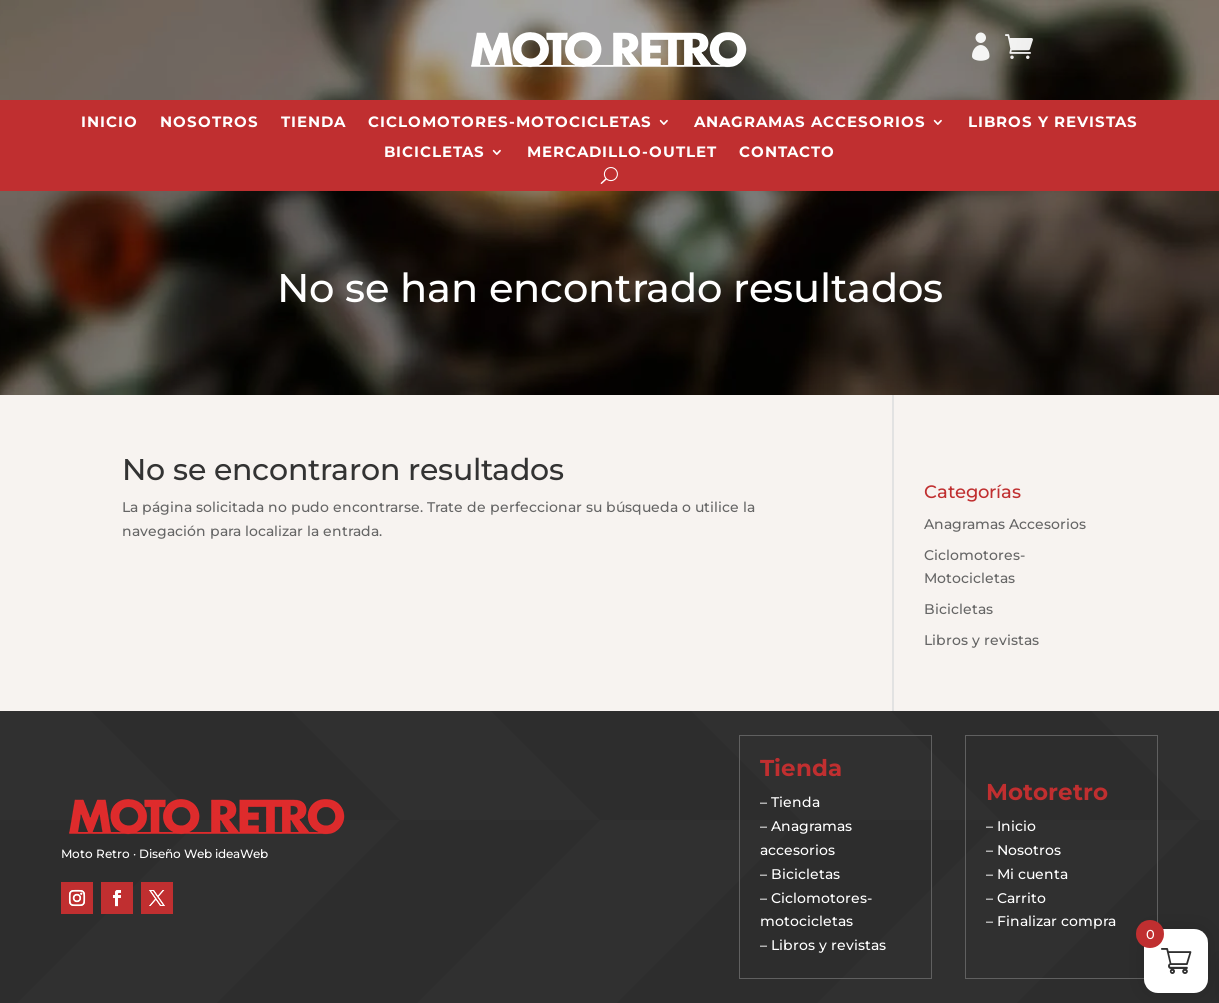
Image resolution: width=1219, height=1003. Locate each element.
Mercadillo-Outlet (622, 153)
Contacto (787, 153)
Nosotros (209, 123)
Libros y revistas (1053, 123)
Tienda (313, 123)
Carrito (1021, 898)
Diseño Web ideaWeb (203, 853)
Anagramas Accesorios (810, 123)
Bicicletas (434, 153)
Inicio (109, 123)
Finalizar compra (1056, 921)
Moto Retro (95, 853)
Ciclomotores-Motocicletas (510, 123)
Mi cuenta (1032, 874)
